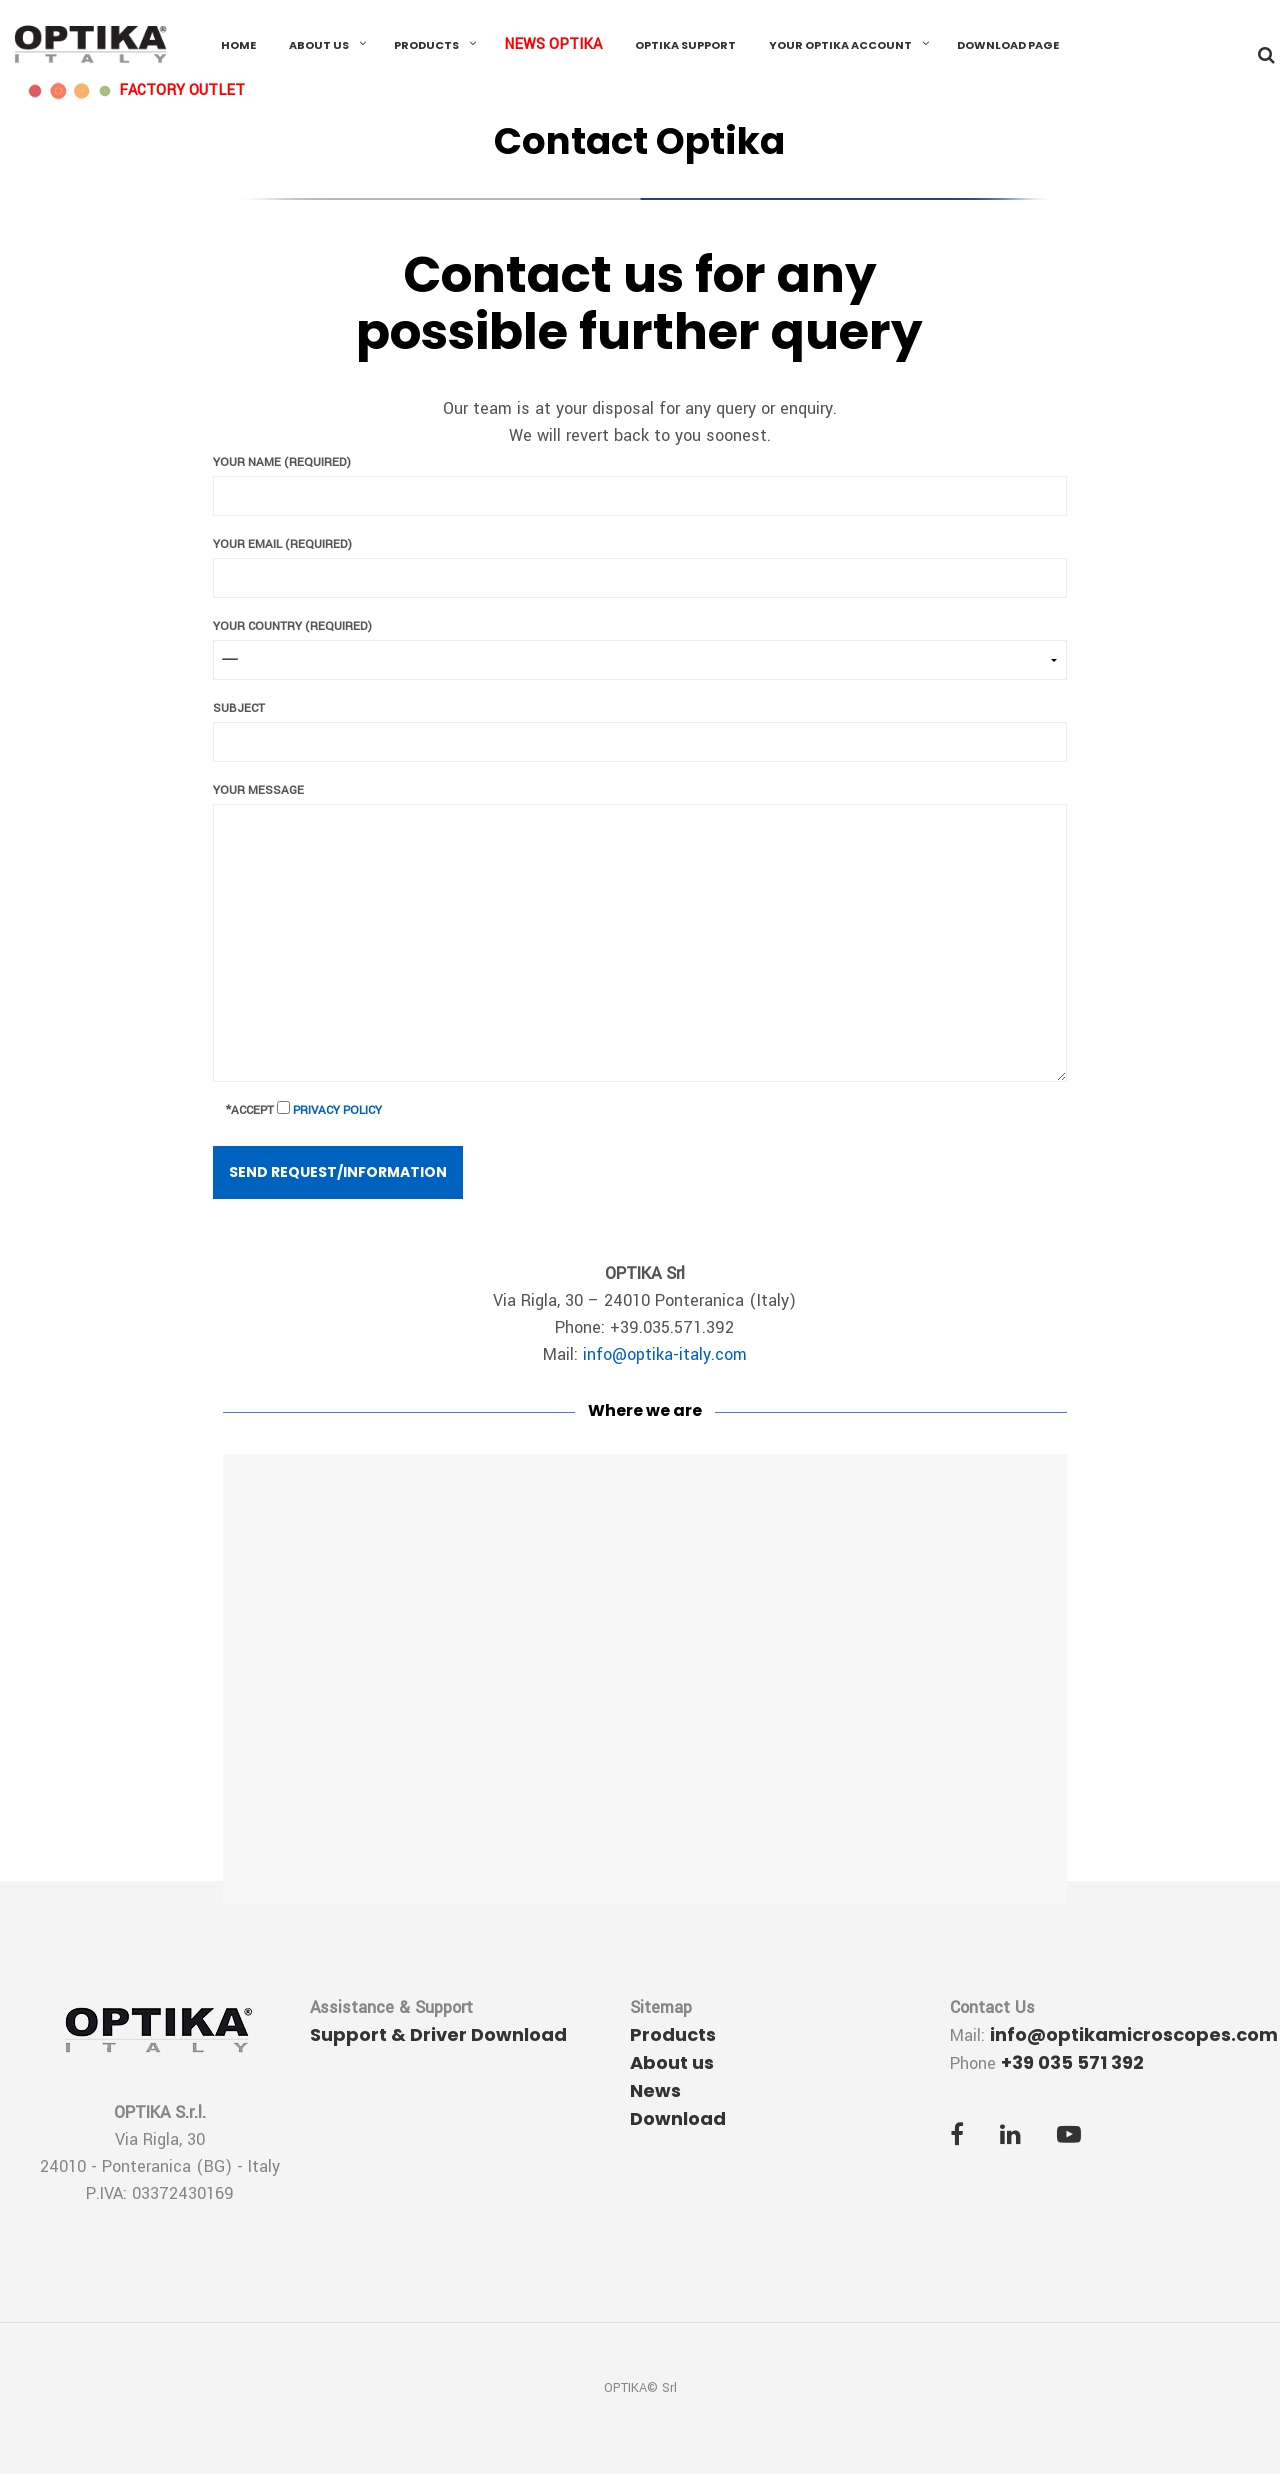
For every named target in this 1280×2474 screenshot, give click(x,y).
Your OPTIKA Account (840, 45)
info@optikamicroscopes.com (1134, 2034)
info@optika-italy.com (665, 1354)
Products (426, 45)
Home (238, 45)
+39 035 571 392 (1072, 2062)
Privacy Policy (337, 1110)
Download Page (1008, 45)
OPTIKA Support (685, 45)
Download (678, 2118)
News (655, 2090)
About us (319, 45)
